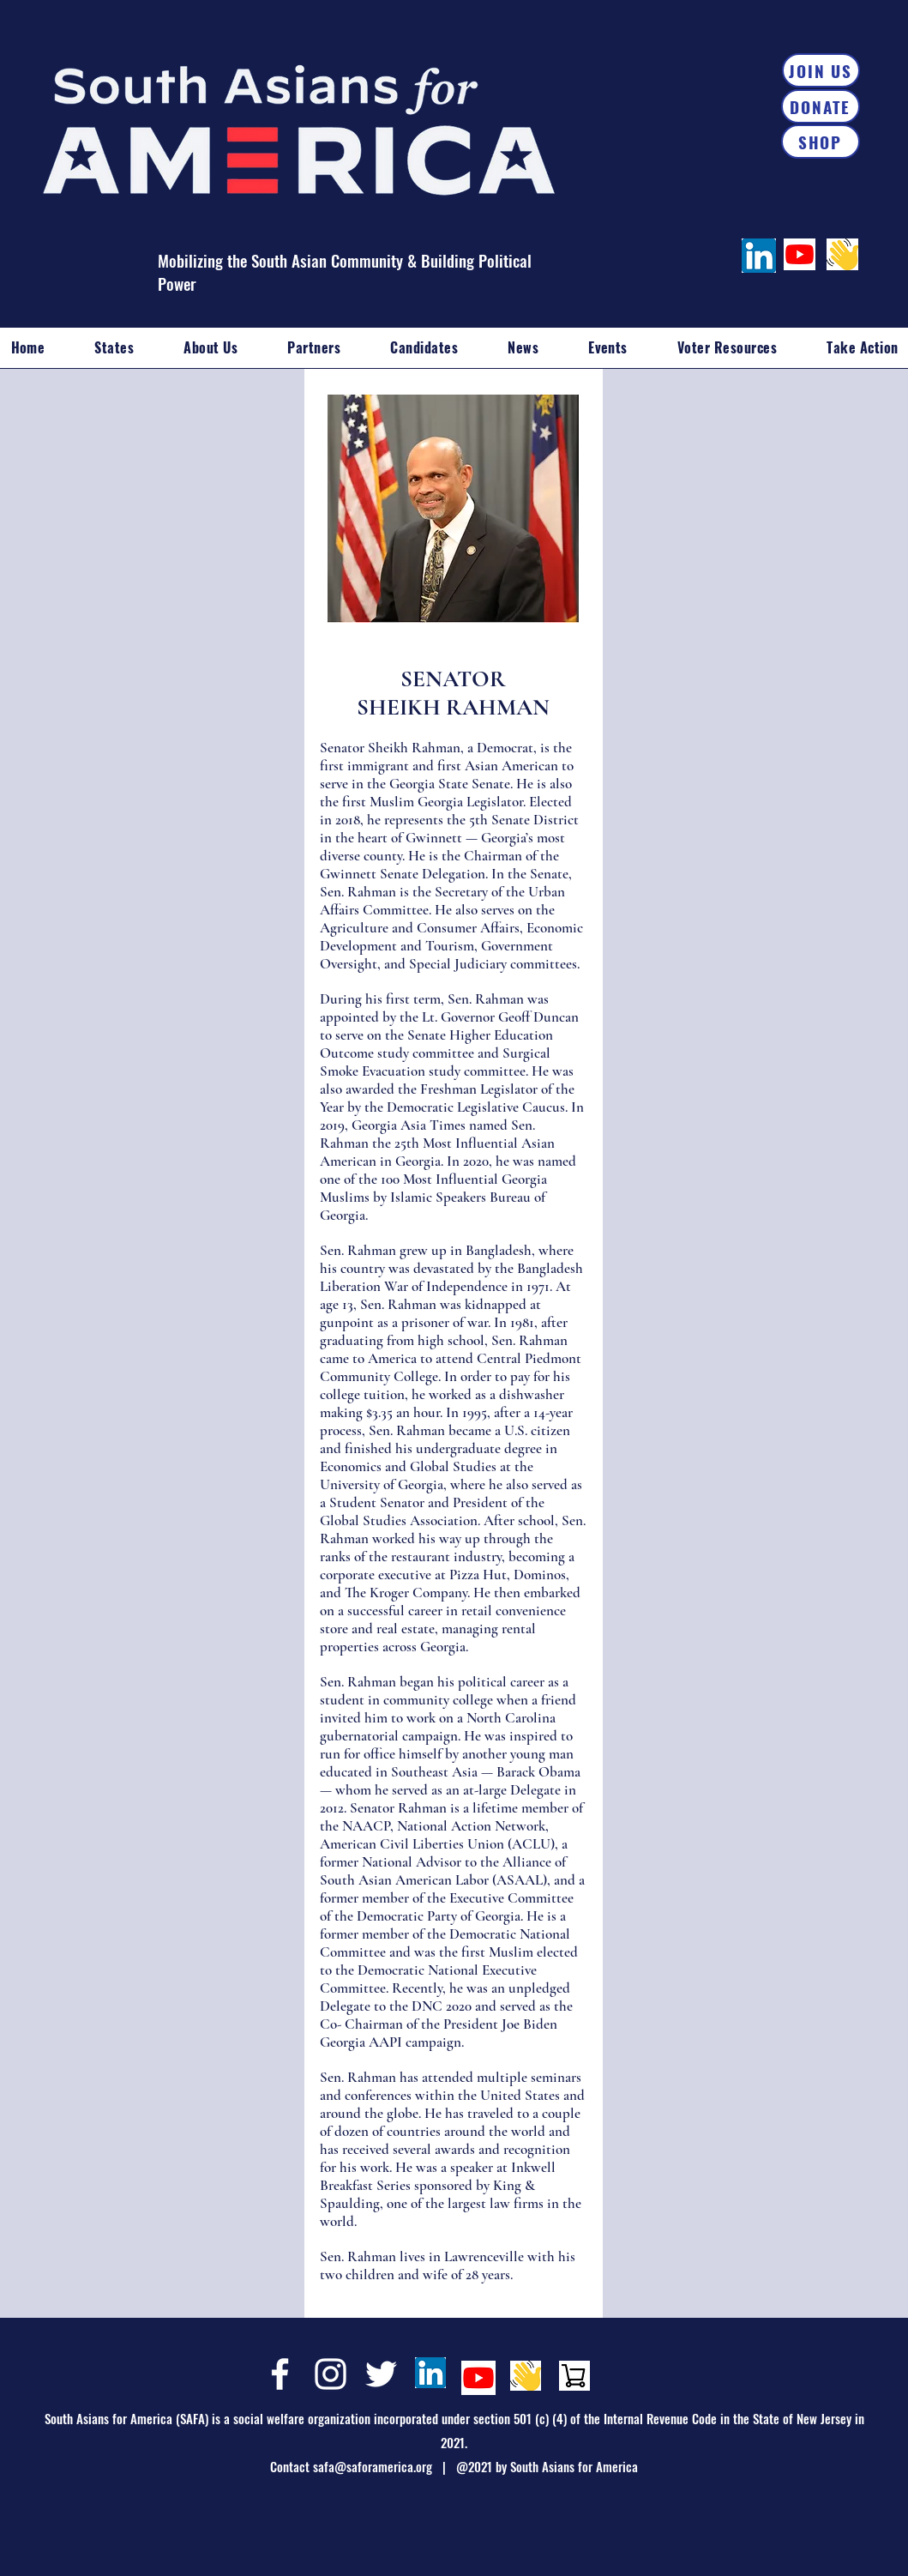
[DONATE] (820, 106)
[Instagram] (331, 2374)
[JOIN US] (821, 70)
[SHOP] (820, 141)
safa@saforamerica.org (372, 2466)
